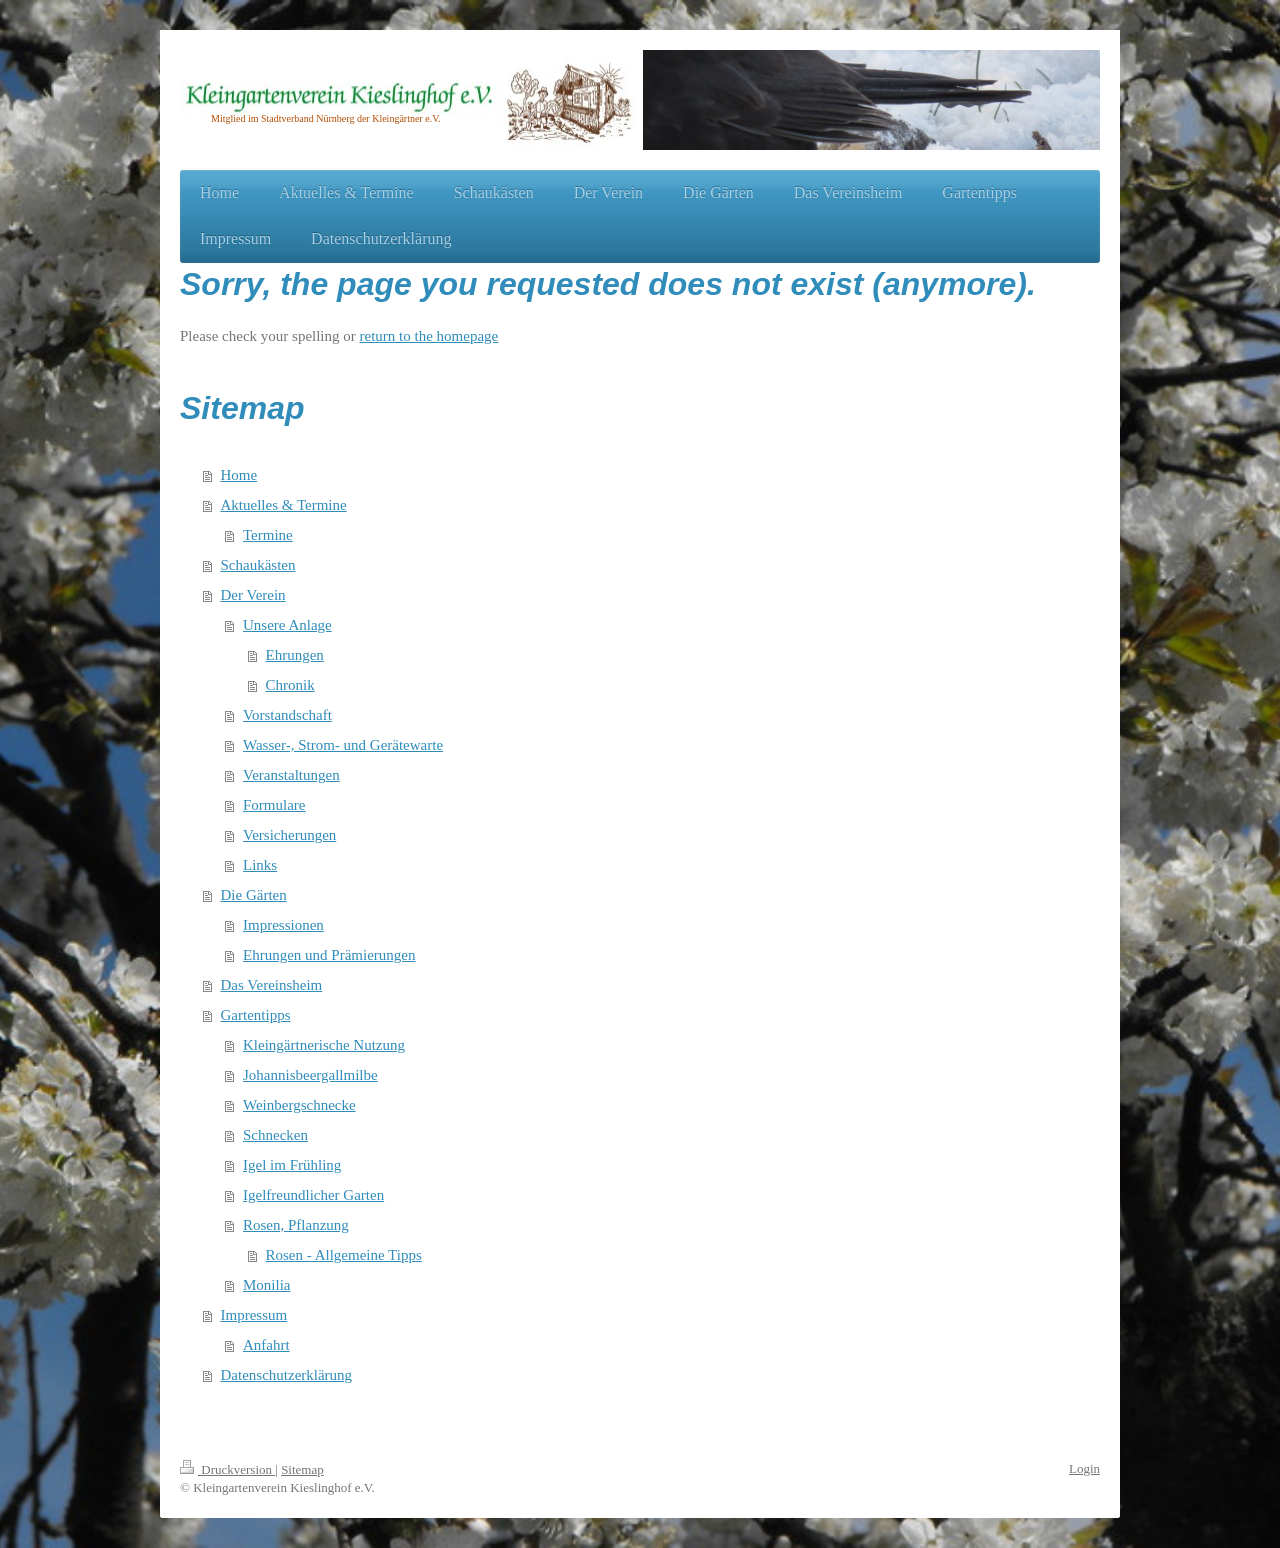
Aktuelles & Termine (284, 505)
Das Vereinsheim (272, 985)
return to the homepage (429, 336)
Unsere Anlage (287, 625)
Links (260, 865)
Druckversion (227, 1469)
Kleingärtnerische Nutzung (324, 1045)
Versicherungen (289, 835)
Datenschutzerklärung (287, 1375)
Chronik (290, 685)
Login (1084, 1468)
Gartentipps (256, 1015)
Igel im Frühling (292, 1165)
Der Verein (253, 595)
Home (239, 475)
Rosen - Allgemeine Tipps (344, 1255)
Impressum (254, 1315)
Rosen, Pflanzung (296, 1225)
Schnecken (275, 1135)
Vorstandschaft (287, 715)
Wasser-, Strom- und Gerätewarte (343, 745)
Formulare (274, 805)
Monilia (267, 1285)
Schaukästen (258, 565)
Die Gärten (254, 895)
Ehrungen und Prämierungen (329, 955)
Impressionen (283, 925)
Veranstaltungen (291, 775)
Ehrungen (295, 655)
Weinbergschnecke (299, 1105)
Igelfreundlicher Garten (313, 1195)
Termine (268, 535)
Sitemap (302, 1469)
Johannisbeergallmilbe (310, 1075)
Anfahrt (266, 1345)
